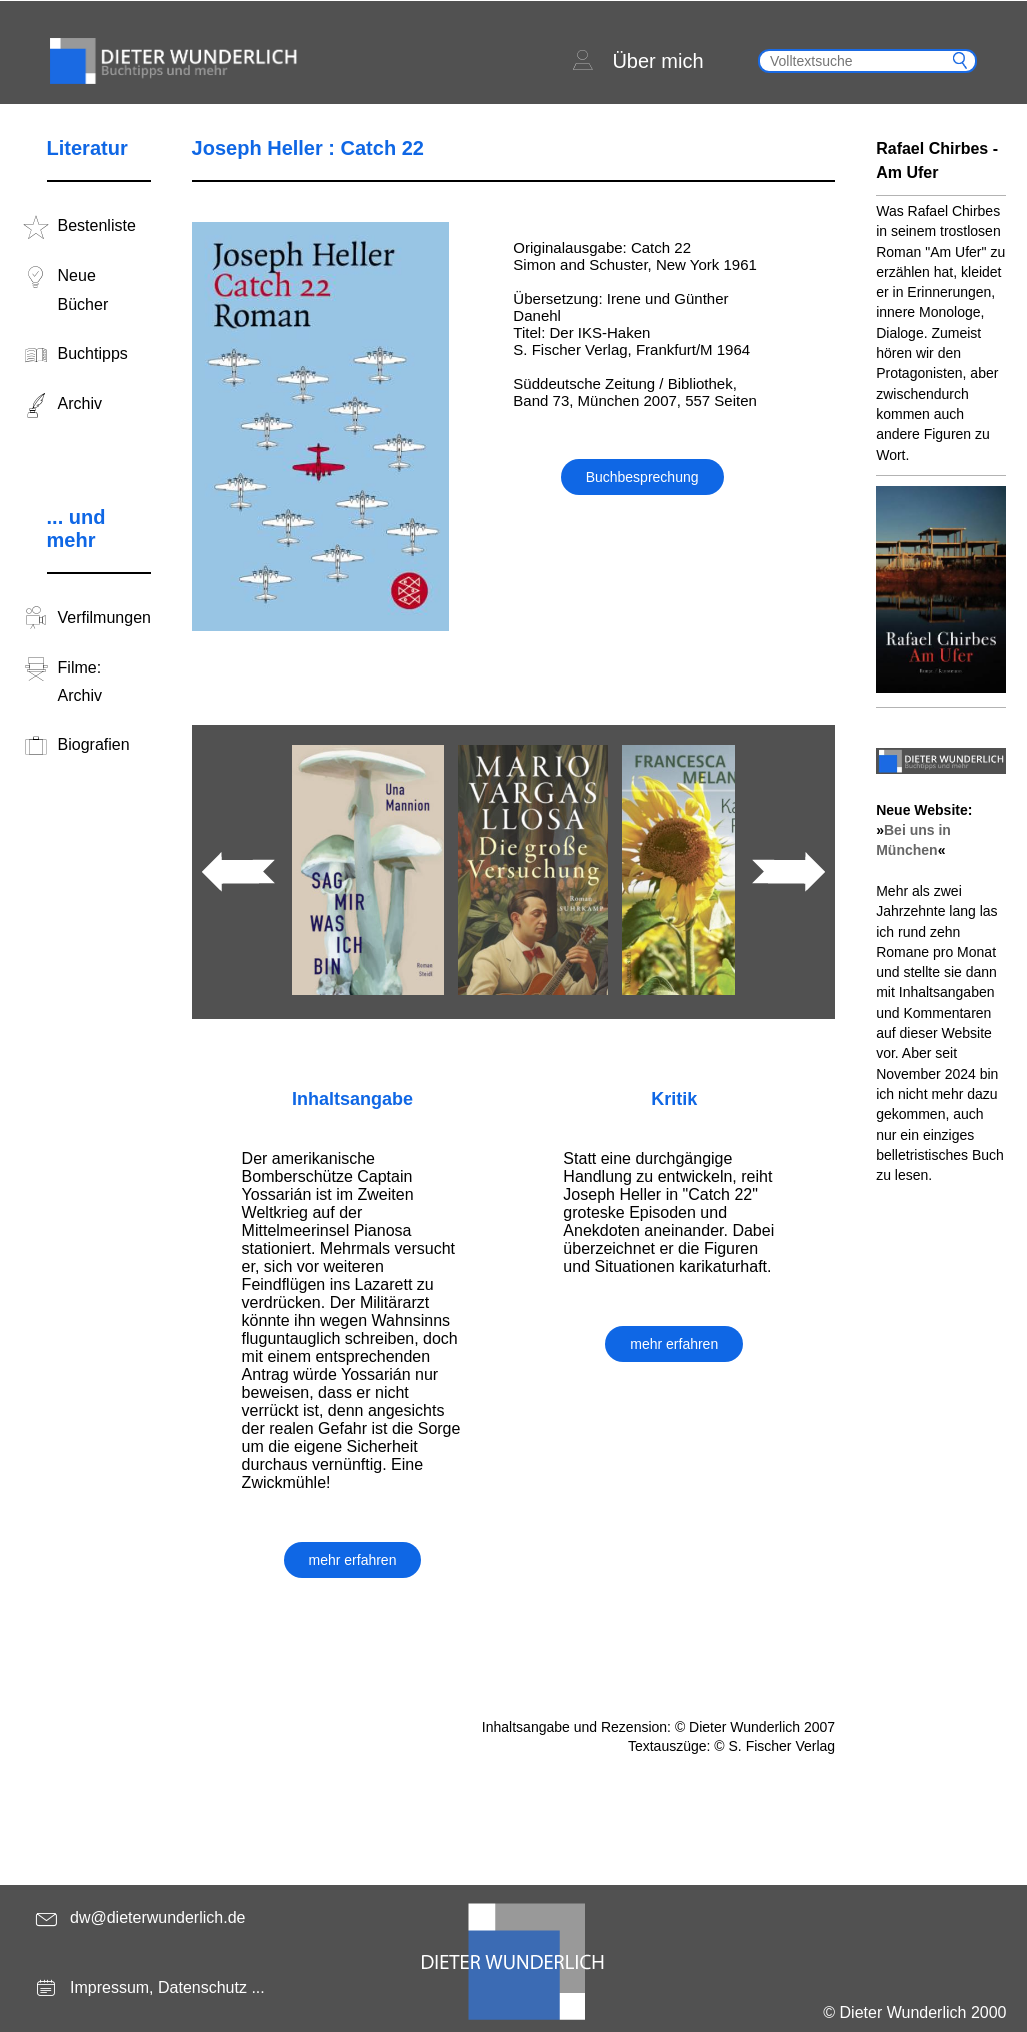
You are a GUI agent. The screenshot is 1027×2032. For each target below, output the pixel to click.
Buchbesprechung (642, 477)
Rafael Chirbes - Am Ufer (937, 160)
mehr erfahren (353, 1560)
